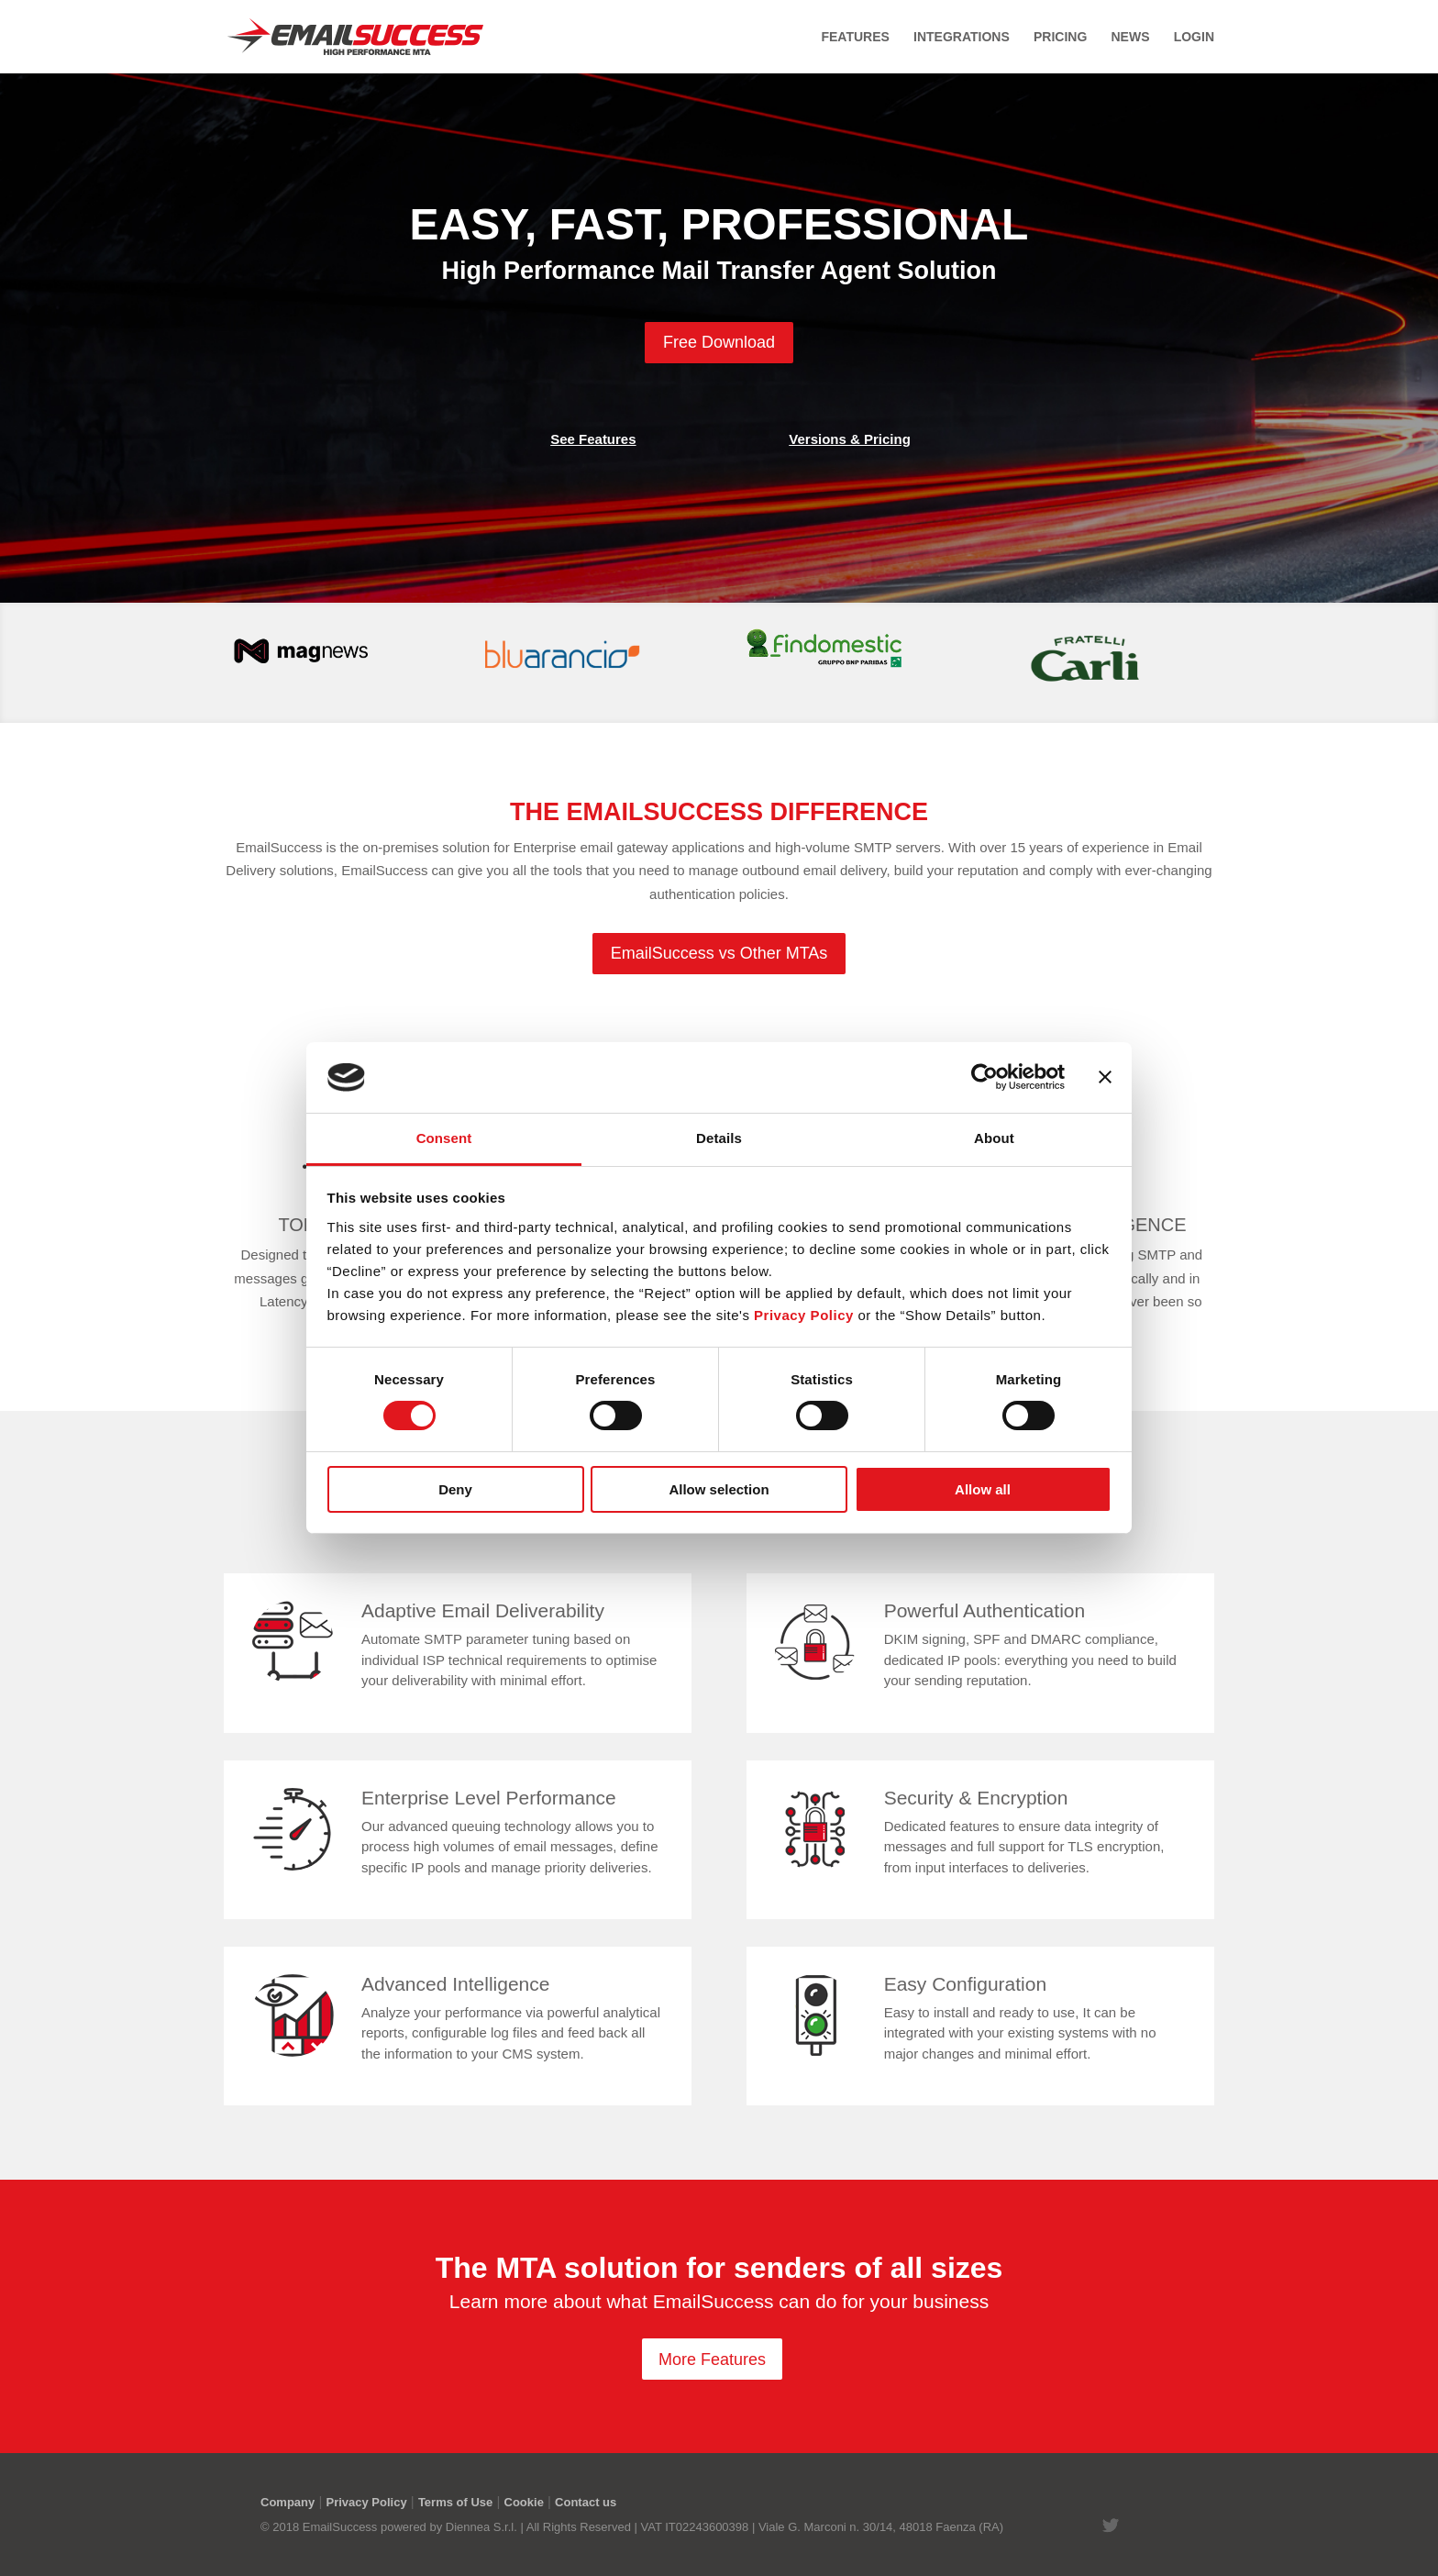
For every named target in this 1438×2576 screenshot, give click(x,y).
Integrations (961, 37)
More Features (712, 2359)
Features (855, 37)
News (1130, 37)
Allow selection (719, 1489)
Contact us (585, 2502)
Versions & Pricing (850, 439)
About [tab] (994, 1138)
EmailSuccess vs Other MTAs (719, 953)
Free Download (719, 342)
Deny (455, 1489)
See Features (593, 439)
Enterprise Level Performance (488, 1797)
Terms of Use (455, 2502)
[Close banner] (1105, 1077)
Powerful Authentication (984, 1610)
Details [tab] (719, 1138)
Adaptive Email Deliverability (482, 1610)
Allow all (983, 1489)
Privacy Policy (366, 2502)
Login (1194, 37)
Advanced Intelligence (455, 1983)
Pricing (1060, 37)
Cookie (524, 2502)
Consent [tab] (444, 1138)
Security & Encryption (976, 1797)
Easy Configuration (965, 1983)
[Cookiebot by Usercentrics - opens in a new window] (984, 1077)
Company (287, 2502)
